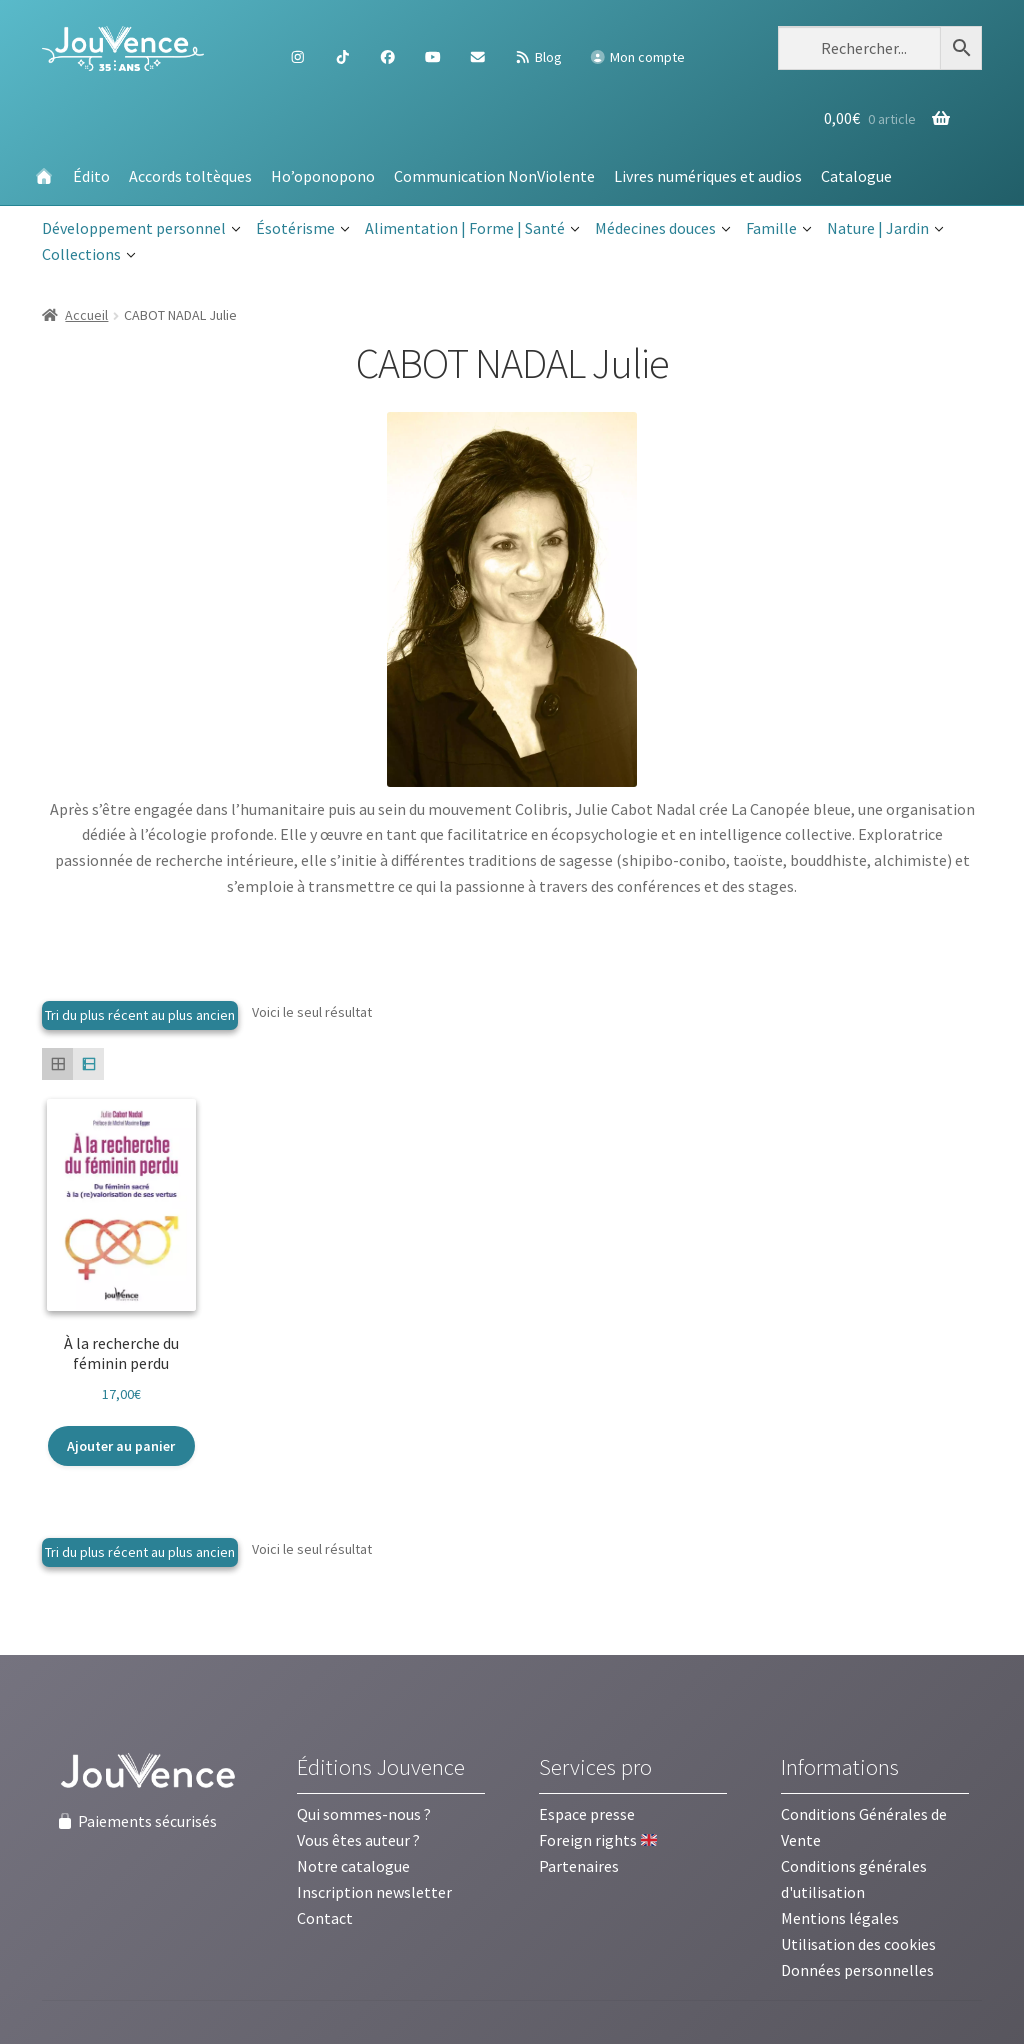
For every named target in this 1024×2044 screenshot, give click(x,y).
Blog (538, 57)
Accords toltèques (190, 176)
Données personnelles (857, 1970)
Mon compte (637, 57)
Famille (779, 229)
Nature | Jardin (885, 229)
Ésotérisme (303, 229)
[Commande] (140, 1015)
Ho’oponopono (323, 176)
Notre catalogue (353, 1866)
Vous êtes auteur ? (358, 1840)
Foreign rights (598, 1840)
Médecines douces (663, 229)
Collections (89, 255)
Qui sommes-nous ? (364, 1814)
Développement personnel (141, 229)
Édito (91, 176)
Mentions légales (840, 1918)
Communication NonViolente (494, 176)
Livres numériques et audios (708, 176)
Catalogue (856, 176)
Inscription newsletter (374, 1892)
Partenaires (579, 1866)
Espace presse (587, 1814)
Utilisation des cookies (858, 1944)
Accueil (86, 315)
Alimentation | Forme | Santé (472, 229)
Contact (325, 1918)
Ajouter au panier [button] (121, 1446)
